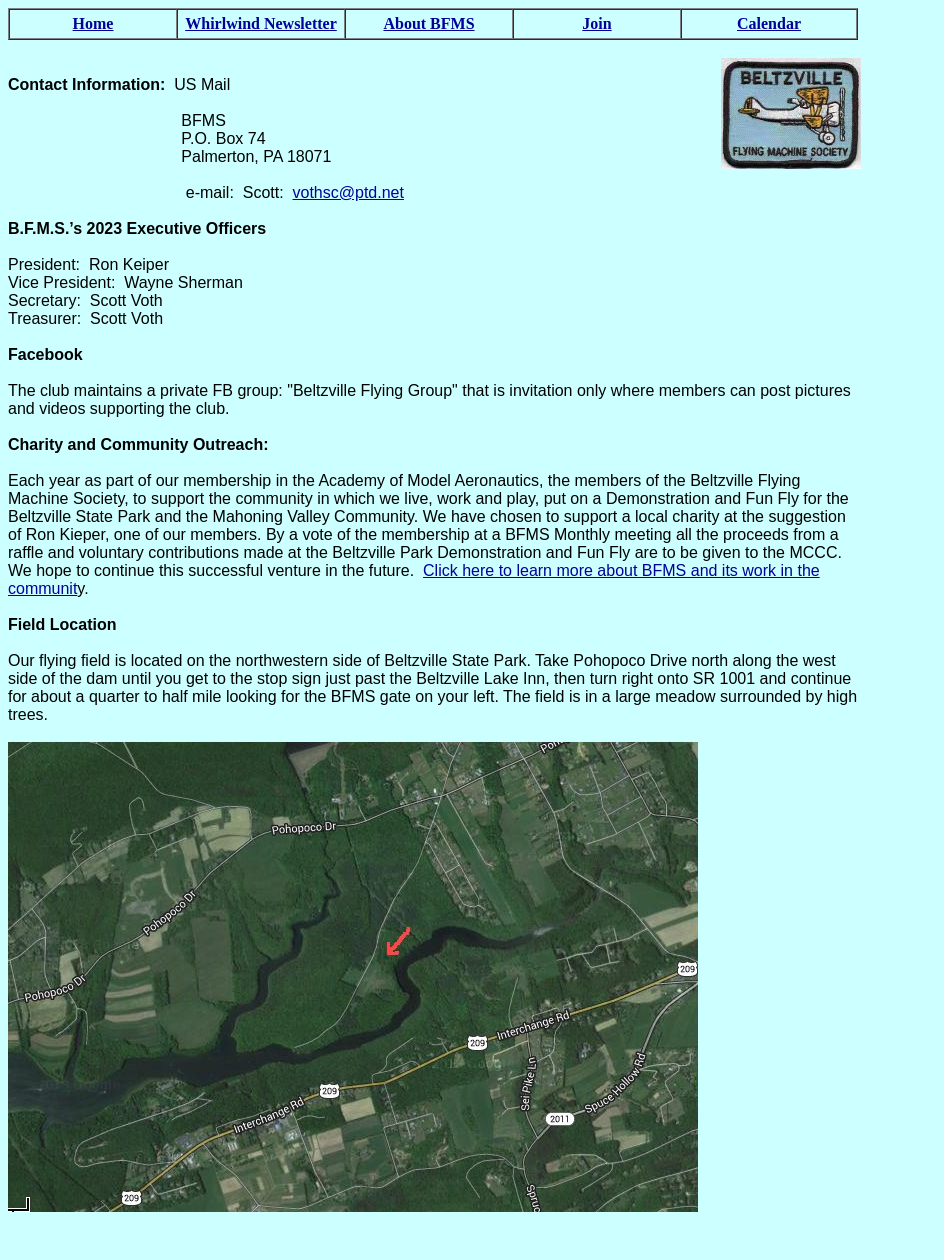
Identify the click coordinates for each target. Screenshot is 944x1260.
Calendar (769, 23)
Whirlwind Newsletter (261, 23)
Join (596, 23)
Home (93, 23)
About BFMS (428, 23)
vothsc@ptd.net (348, 192)
